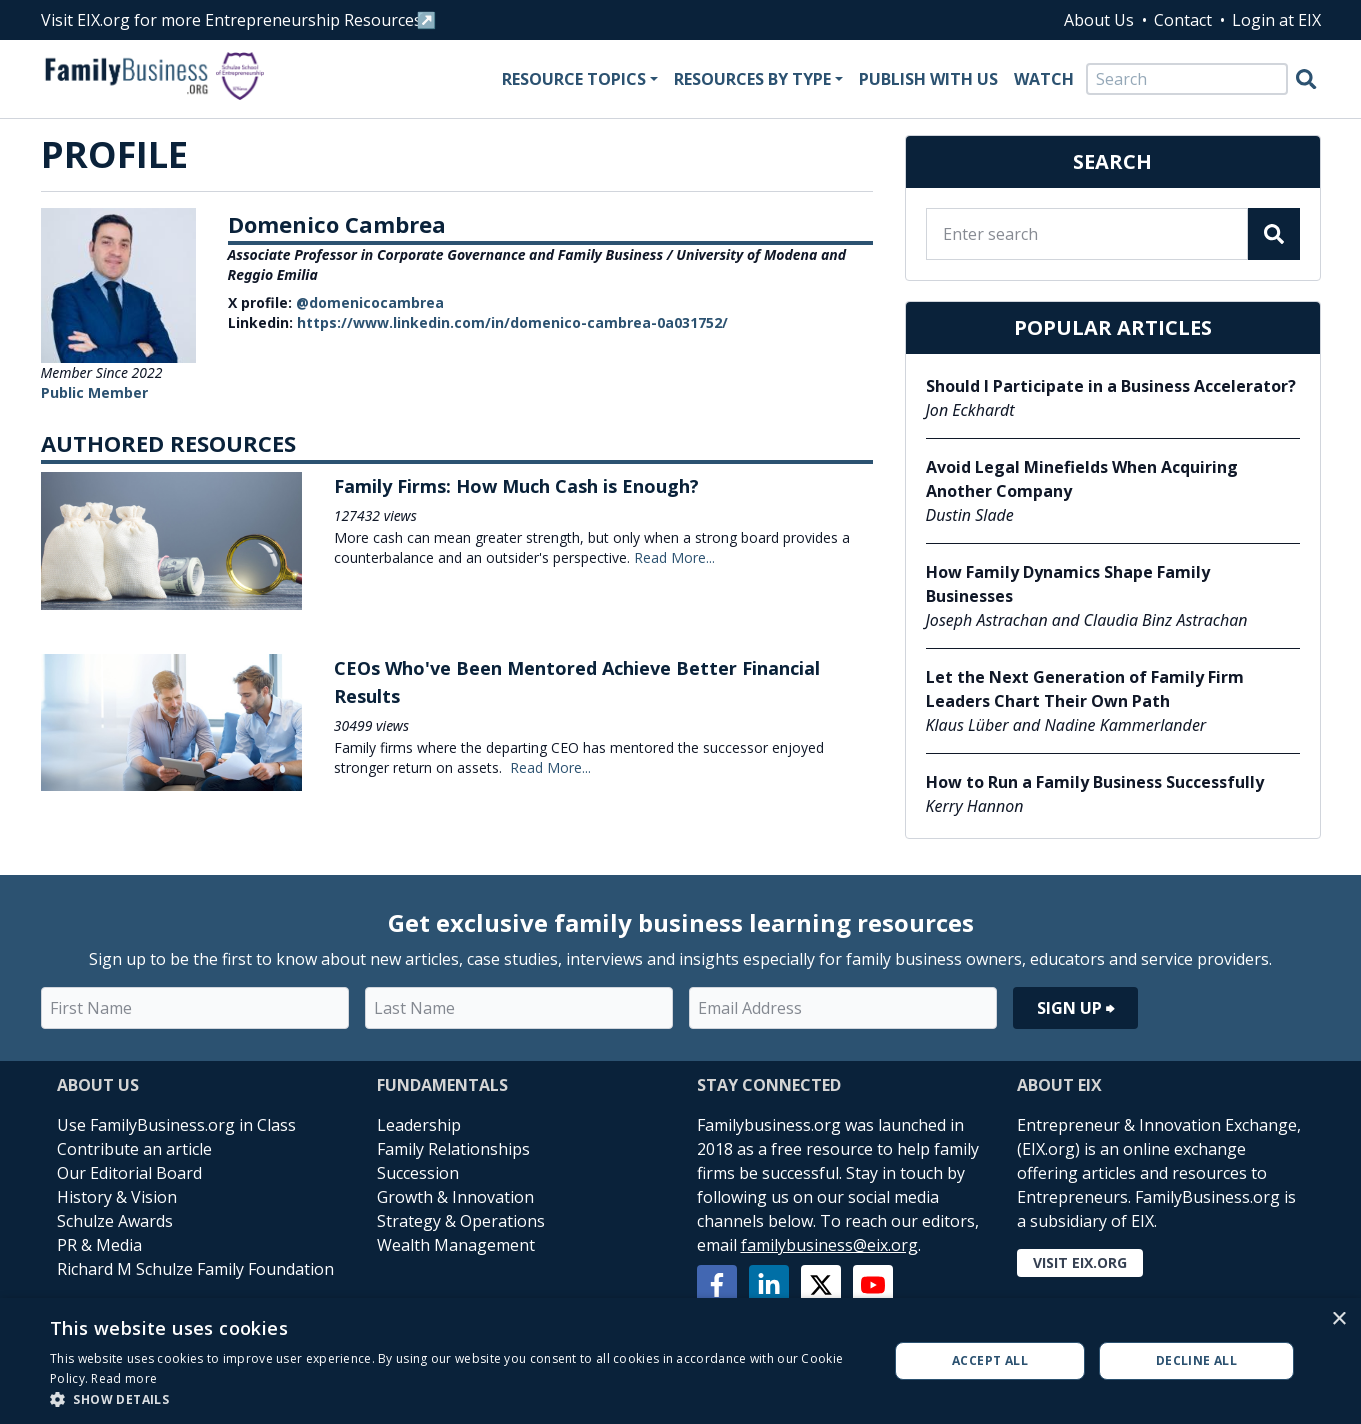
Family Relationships (453, 1149)
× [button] (1338, 1319)
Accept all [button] (990, 1360)
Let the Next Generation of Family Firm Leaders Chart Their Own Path (1085, 689)
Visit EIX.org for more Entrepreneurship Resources (231, 20)
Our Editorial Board (129, 1173)
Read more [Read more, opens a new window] (124, 1378)
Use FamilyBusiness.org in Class (176, 1125)
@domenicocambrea (370, 302)
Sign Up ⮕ (1075, 1008)
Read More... (674, 557)
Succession (418, 1173)
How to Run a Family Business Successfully (1095, 782)
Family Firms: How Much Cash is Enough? (516, 486)
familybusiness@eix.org (829, 1245)
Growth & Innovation (455, 1197)
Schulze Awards (115, 1221)
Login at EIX (1276, 20)
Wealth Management (456, 1245)
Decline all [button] (1196, 1360)
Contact (1183, 20)
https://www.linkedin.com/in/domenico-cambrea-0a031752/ (512, 322)
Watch (1044, 79)
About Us (1099, 20)
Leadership (419, 1125)
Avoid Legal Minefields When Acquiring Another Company (1082, 479)
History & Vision (117, 1197)
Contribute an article (134, 1149)
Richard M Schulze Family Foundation (195, 1269)
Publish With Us (928, 79)
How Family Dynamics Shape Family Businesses (1068, 584)
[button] (456, 1399)
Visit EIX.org (1080, 1262)
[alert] (680, 1361)
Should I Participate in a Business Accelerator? (1111, 386)
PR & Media (99, 1245)
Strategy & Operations (461, 1221)
